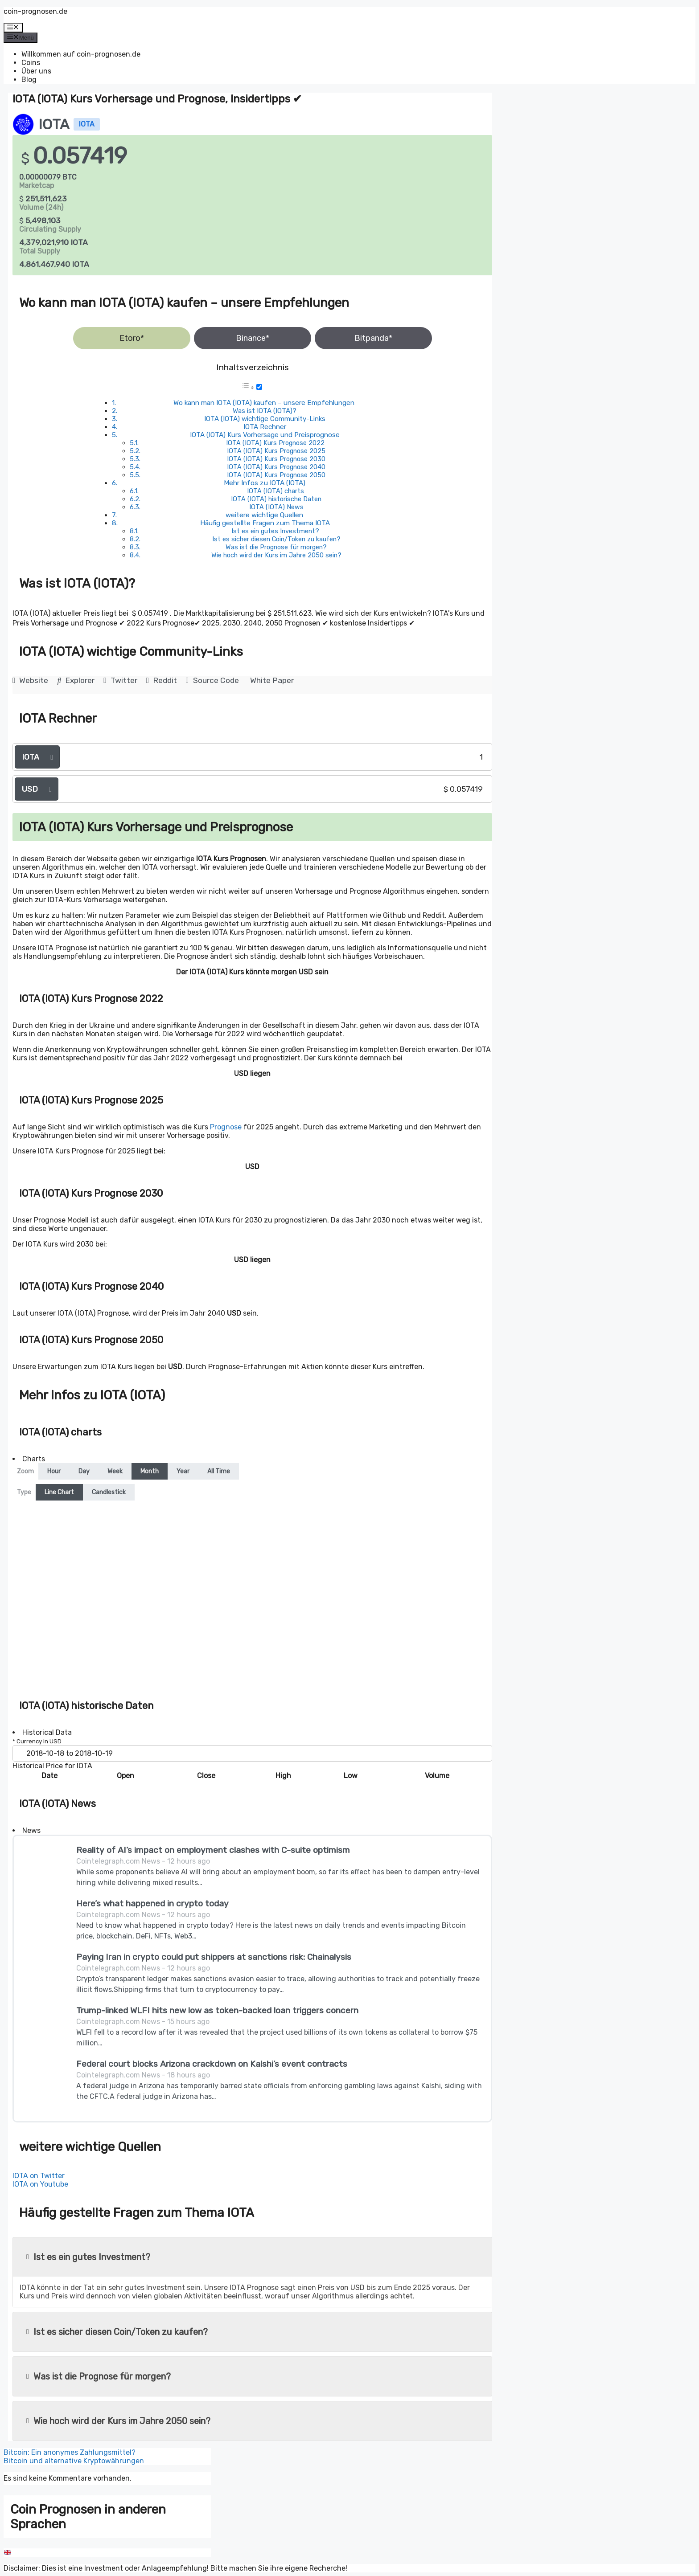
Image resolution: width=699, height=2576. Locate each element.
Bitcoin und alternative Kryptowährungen (74, 2461)
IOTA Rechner (264, 427)
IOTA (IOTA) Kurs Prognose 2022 (275, 443)
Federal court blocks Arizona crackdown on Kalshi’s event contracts (211, 2064)
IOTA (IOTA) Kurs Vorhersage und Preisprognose (265, 435)
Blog (29, 79)
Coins (30, 62)
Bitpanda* (373, 338)
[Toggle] (259, 387)
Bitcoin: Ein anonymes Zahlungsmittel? (70, 2452)
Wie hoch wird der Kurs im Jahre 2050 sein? (276, 555)
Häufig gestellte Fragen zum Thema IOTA (265, 523)
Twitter (120, 680)
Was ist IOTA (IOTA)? (264, 411)
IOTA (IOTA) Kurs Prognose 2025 (276, 451)
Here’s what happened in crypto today (152, 1903)
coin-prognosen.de (35, 11)
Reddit (161, 680)
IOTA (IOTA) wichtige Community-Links (264, 419)
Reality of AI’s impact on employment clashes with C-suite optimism (213, 1850)
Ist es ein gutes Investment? (275, 531)
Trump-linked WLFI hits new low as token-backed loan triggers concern (217, 2010)
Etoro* (131, 338)
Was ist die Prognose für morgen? (276, 547)
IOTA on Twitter (38, 2175)
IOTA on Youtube (40, 2184)
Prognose (226, 1127)
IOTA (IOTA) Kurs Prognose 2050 (276, 475)
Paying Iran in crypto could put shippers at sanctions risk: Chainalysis (213, 1957)
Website (30, 680)
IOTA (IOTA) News (276, 507)
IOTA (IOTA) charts (275, 491)
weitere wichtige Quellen (264, 515)
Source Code (212, 680)
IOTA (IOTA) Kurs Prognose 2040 (276, 467)
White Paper (272, 680)
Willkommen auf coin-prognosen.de (80, 54)
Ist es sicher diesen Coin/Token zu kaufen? (276, 539)
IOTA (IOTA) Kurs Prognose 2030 (276, 459)
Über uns (36, 71)
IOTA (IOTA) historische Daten (276, 499)
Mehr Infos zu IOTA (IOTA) (264, 483)
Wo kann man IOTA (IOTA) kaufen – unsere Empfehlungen (263, 403)
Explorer (76, 680)
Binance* (252, 338)
